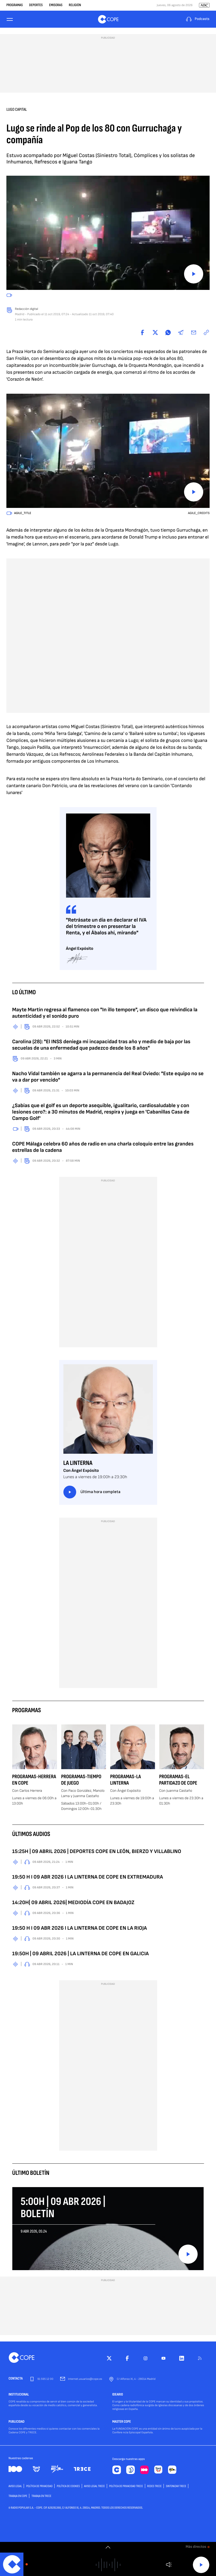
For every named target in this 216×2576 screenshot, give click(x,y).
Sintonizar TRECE (176, 2486)
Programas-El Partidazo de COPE (178, 1779)
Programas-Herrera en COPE (34, 1779)
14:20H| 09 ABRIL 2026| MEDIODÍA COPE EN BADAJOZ (73, 1902)
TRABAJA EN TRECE (41, 2496)
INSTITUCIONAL (19, 2395)
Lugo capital (16, 109)
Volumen (169, 2564)
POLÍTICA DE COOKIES (68, 2486)
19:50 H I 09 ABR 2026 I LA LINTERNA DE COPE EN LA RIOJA (79, 1928)
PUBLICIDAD (17, 2422)
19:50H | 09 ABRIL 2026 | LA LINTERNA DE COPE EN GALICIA (80, 1953)
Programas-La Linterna (125, 1779)
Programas (14, 5)
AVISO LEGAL (15, 2486)
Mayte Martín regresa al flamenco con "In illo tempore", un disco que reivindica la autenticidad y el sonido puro (105, 1012)
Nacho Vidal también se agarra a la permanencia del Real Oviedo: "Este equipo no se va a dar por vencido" (108, 1076)
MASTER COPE (121, 2422)
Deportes (36, 5)
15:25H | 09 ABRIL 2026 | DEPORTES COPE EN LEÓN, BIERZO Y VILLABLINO (96, 1851)
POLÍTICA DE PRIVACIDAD (39, 2486)
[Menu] (9, 19)
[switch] (108, 2547)
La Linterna (77, 1463)
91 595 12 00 (45, 2379)
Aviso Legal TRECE (94, 2486)
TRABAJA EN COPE (18, 2496)
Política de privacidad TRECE (126, 2486)
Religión (75, 5)
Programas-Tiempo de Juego (81, 1779)
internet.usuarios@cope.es (85, 2379)
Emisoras (55, 5)
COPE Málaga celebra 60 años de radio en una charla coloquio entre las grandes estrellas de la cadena (103, 1147)
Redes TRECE (154, 2486)
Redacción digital (26, 309)
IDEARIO (117, 2395)
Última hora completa (91, 1492)
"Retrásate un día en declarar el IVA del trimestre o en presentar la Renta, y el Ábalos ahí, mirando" (106, 926)
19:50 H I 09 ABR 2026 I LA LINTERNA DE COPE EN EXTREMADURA (87, 1877)
